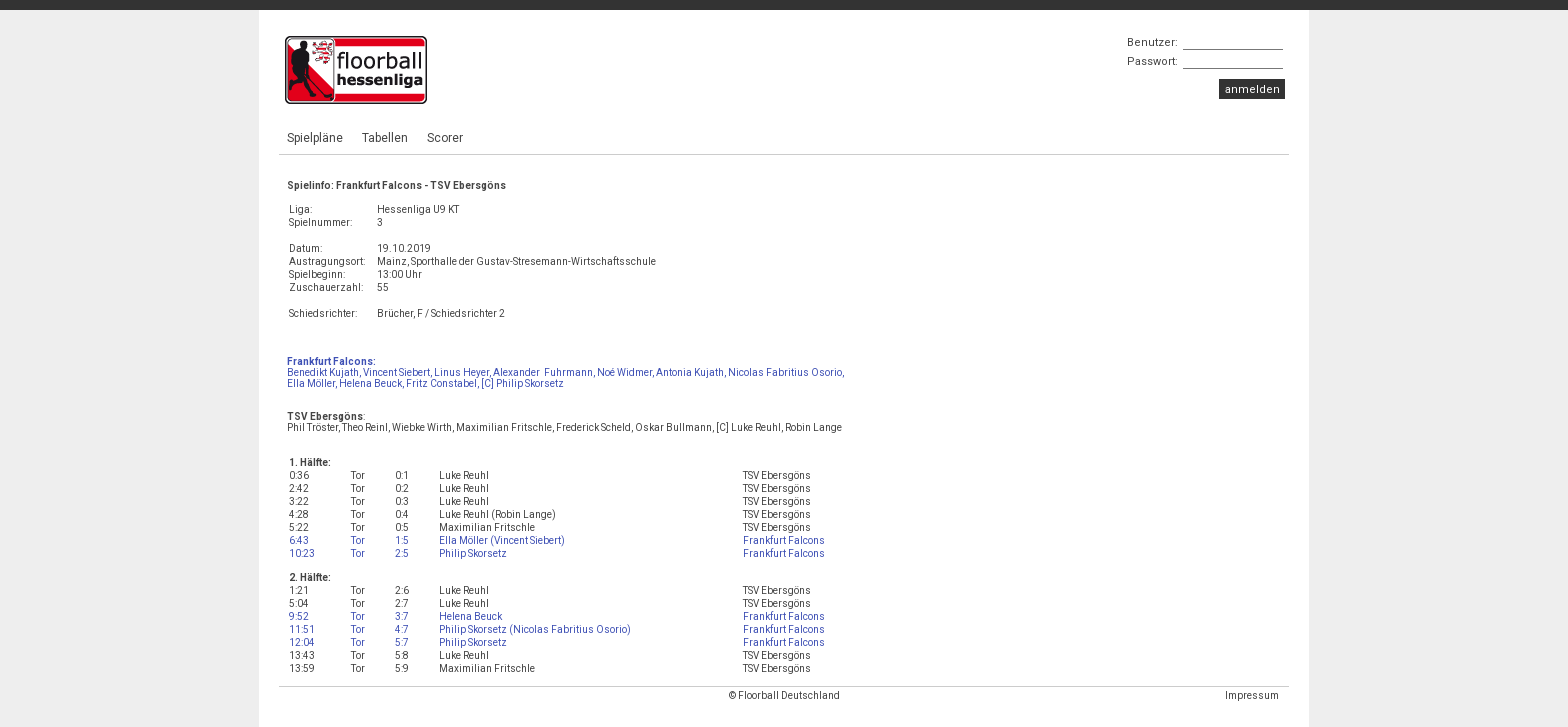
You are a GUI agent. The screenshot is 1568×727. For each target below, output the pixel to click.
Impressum (1252, 695)
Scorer (445, 138)
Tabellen (385, 138)
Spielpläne (315, 138)
